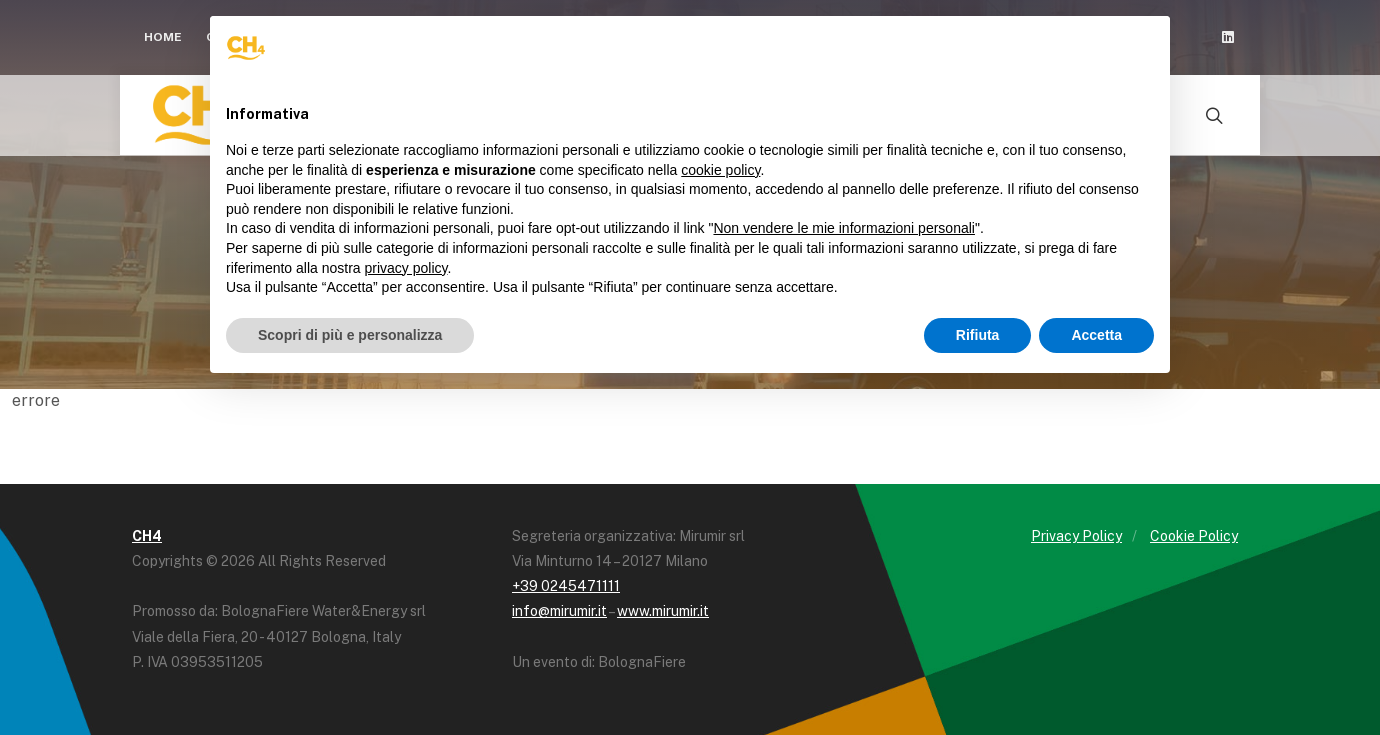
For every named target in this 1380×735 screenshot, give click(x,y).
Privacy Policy (1076, 536)
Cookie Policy (1194, 536)
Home (163, 37)
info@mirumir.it (559, 611)
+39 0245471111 (566, 586)
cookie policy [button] (720, 170)
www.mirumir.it (663, 611)
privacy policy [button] (406, 268)
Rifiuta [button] (978, 335)
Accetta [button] (1096, 335)
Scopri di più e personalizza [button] (350, 335)
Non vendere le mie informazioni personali (843, 228)
